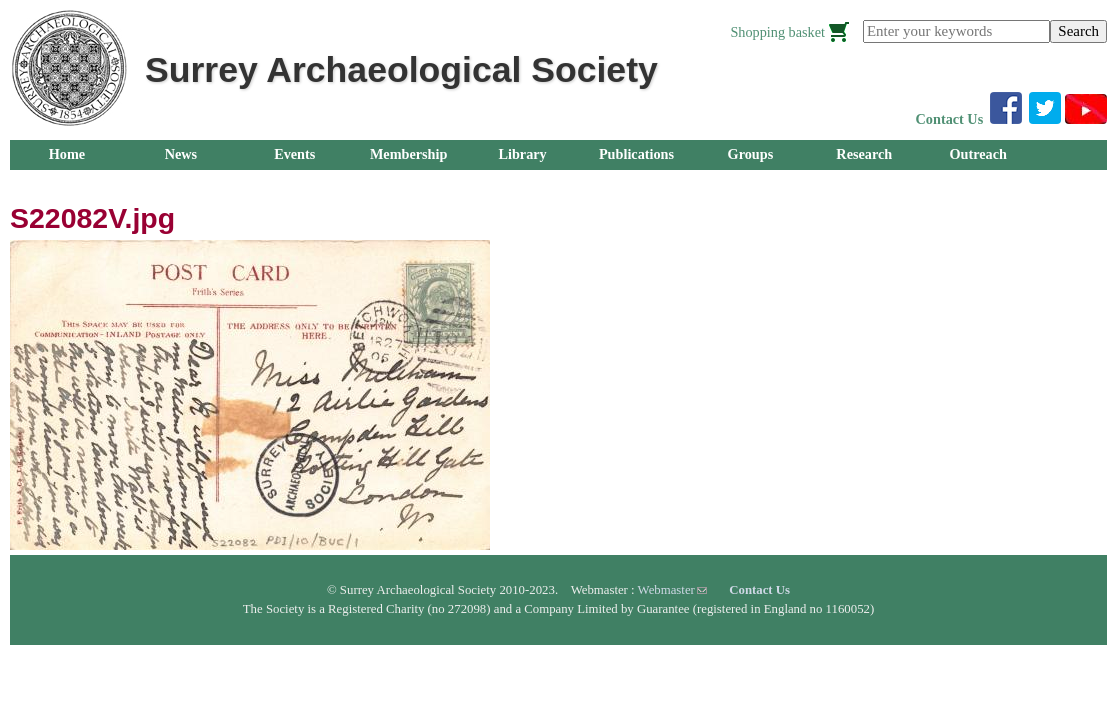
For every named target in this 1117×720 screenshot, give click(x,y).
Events (294, 154)
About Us (66, 184)
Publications (636, 154)
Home (67, 154)
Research (864, 154)
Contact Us (950, 119)
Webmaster (672, 590)
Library (522, 154)
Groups (751, 154)
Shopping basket (777, 32)
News (181, 154)
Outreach (977, 154)
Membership (409, 154)
